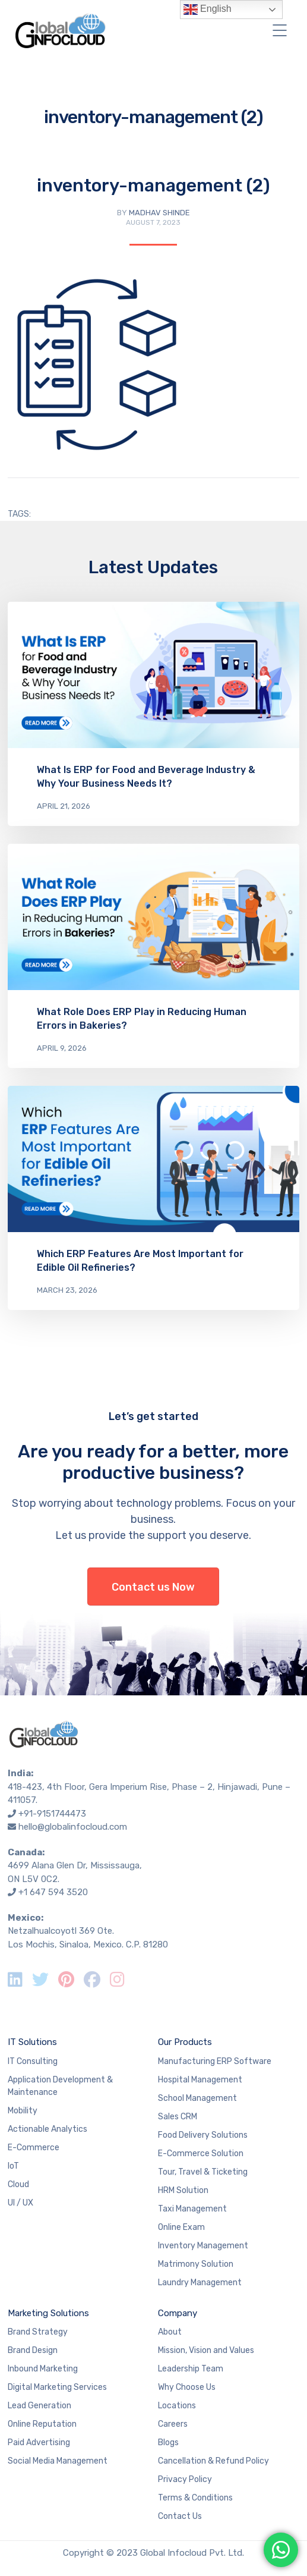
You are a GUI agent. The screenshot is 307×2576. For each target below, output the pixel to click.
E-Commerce (33, 2148)
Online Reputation (42, 2424)
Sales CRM (177, 2117)
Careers (173, 2424)
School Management (197, 2098)
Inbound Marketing (43, 2369)
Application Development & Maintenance (60, 2086)
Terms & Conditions (195, 2498)
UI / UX (20, 2203)
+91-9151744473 (52, 1813)
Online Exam (181, 2227)
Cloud (18, 2184)
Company (177, 2313)
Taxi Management (192, 2209)
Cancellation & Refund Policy (213, 2461)
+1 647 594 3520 (53, 1892)
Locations (177, 2406)
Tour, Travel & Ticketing (203, 2172)
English (207, 9)
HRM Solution (183, 2190)
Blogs (168, 2442)
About (170, 2332)
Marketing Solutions (48, 2313)
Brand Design (33, 2350)
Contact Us (180, 2516)
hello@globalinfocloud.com (72, 1826)
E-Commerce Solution (200, 2153)
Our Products (185, 2042)
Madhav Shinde (159, 212)
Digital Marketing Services (57, 2387)
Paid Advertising (39, 2442)
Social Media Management (57, 2461)
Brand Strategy (38, 2332)
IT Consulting (33, 2061)
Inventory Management (203, 2246)
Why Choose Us (187, 2387)
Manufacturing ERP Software (214, 2061)
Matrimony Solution (195, 2264)
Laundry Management (200, 2282)
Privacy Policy (185, 2479)
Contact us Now (153, 1587)
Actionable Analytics (47, 2129)
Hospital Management (200, 2080)
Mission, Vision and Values (206, 2350)
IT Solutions (32, 2042)
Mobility (22, 2111)
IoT (13, 2166)
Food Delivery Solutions (203, 2135)
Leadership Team (190, 2369)
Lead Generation (39, 2406)
